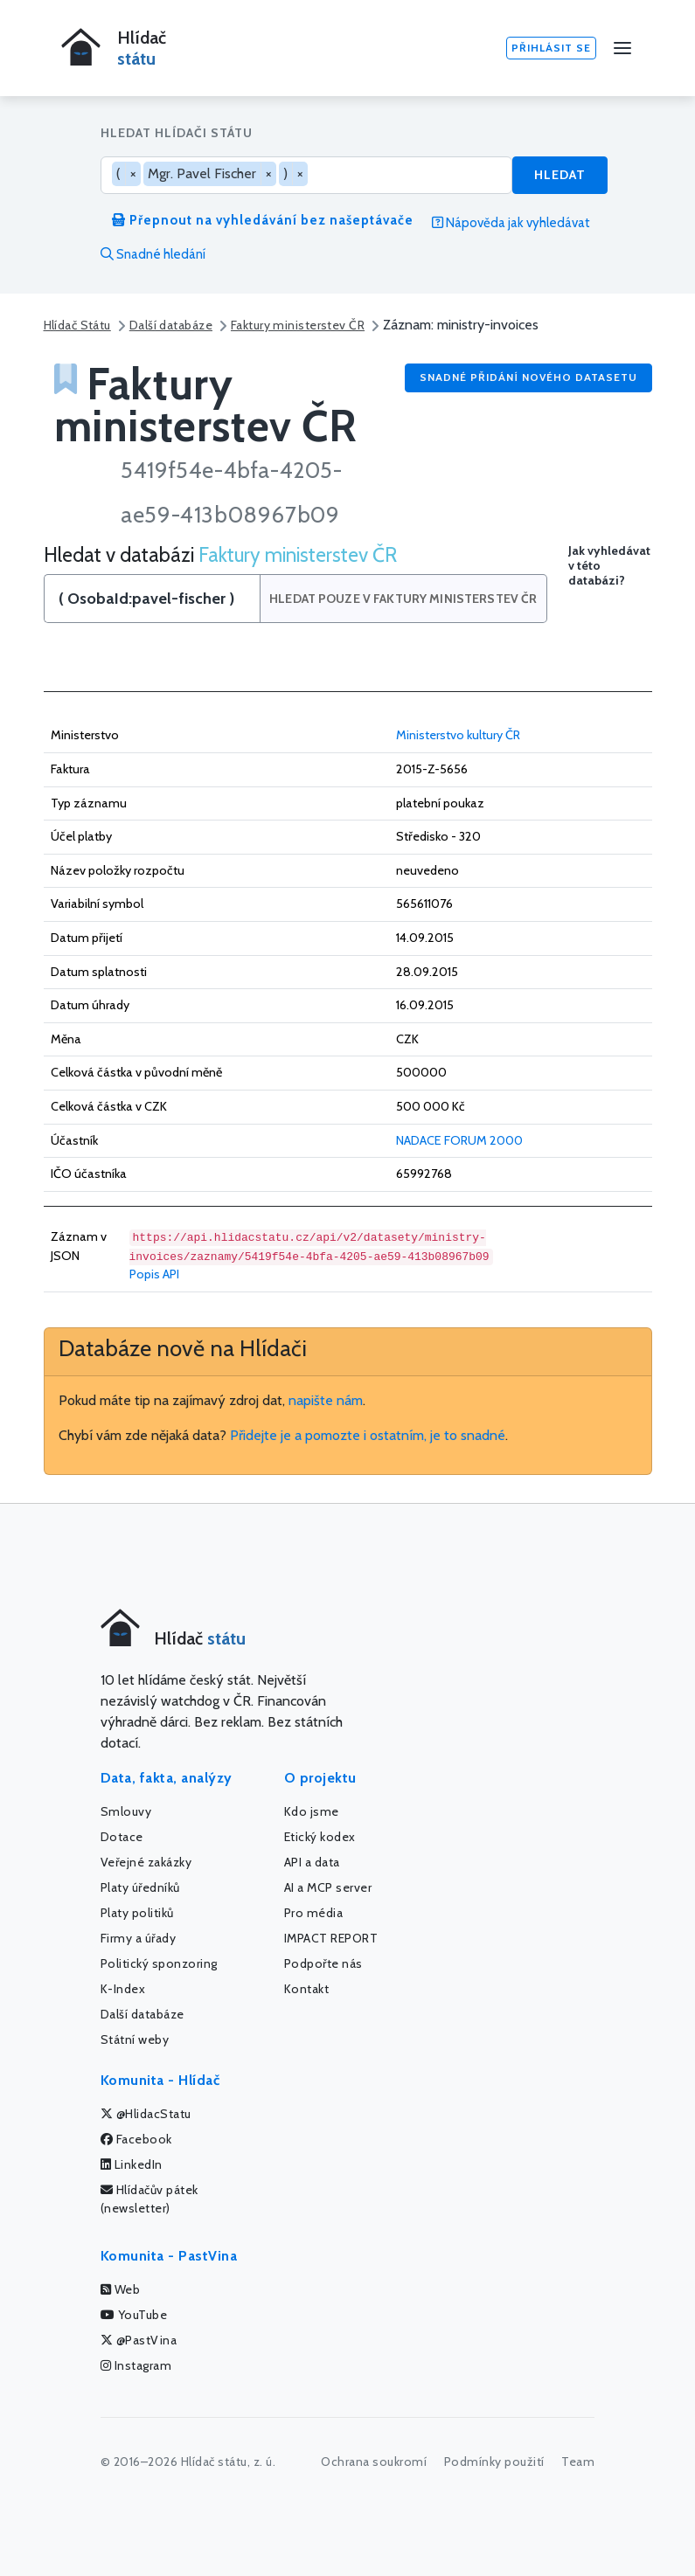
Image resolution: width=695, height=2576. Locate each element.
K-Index (123, 1989)
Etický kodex (320, 1837)
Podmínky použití (494, 2461)
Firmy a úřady (139, 1938)
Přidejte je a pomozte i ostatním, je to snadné (367, 1435)
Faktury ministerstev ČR (298, 325)
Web (121, 2289)
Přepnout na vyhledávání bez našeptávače (263, 220)
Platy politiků (137, 1913)
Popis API (154, 1274)
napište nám (325, 1400)
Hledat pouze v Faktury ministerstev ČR (403, 598)
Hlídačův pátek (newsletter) (149, 2199)
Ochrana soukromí (374, 2461)
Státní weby (135, 2039)
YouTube (134, 2315)
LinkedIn (132, 2164)
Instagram (136, 2365)
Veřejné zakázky (146, 1862)
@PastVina (139, 2340)
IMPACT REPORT (331, 1938)
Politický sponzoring (159, 1963)
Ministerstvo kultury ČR (458, 735)
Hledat (560, 175)
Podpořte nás (323, 1963)
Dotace (122, 1837)
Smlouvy (126, 1811)
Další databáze (170, 325)
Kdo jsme (311, 1811)
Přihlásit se (551, 47)
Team (577, 2461)
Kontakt (307, 1989)
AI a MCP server (328, 1887)
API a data (312, 1862)
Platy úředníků (140, 1887)
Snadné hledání (153, 254)
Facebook (136, 2139)
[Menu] (622, 48)
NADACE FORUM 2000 (459, 1140)
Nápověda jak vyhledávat (511, 223)
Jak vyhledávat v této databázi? (609, 566)
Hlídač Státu (77, 325)
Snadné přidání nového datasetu (528, 377)
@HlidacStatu (146, 2114)
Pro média (314, 1913)
